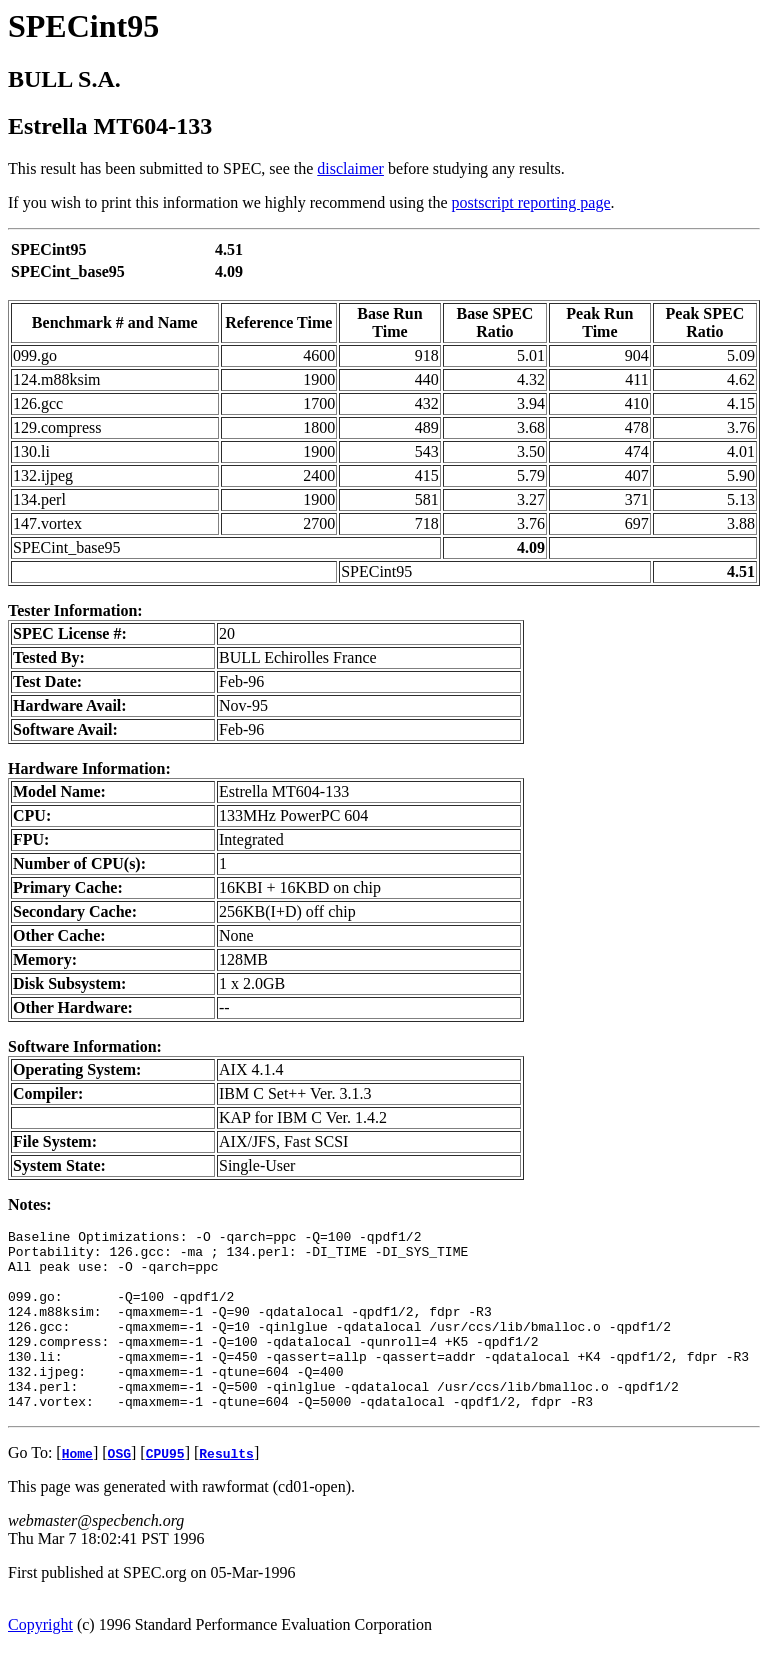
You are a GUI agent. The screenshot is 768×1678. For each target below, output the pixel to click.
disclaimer (350, 168)
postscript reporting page (531, 202)
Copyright (40, 1660)
